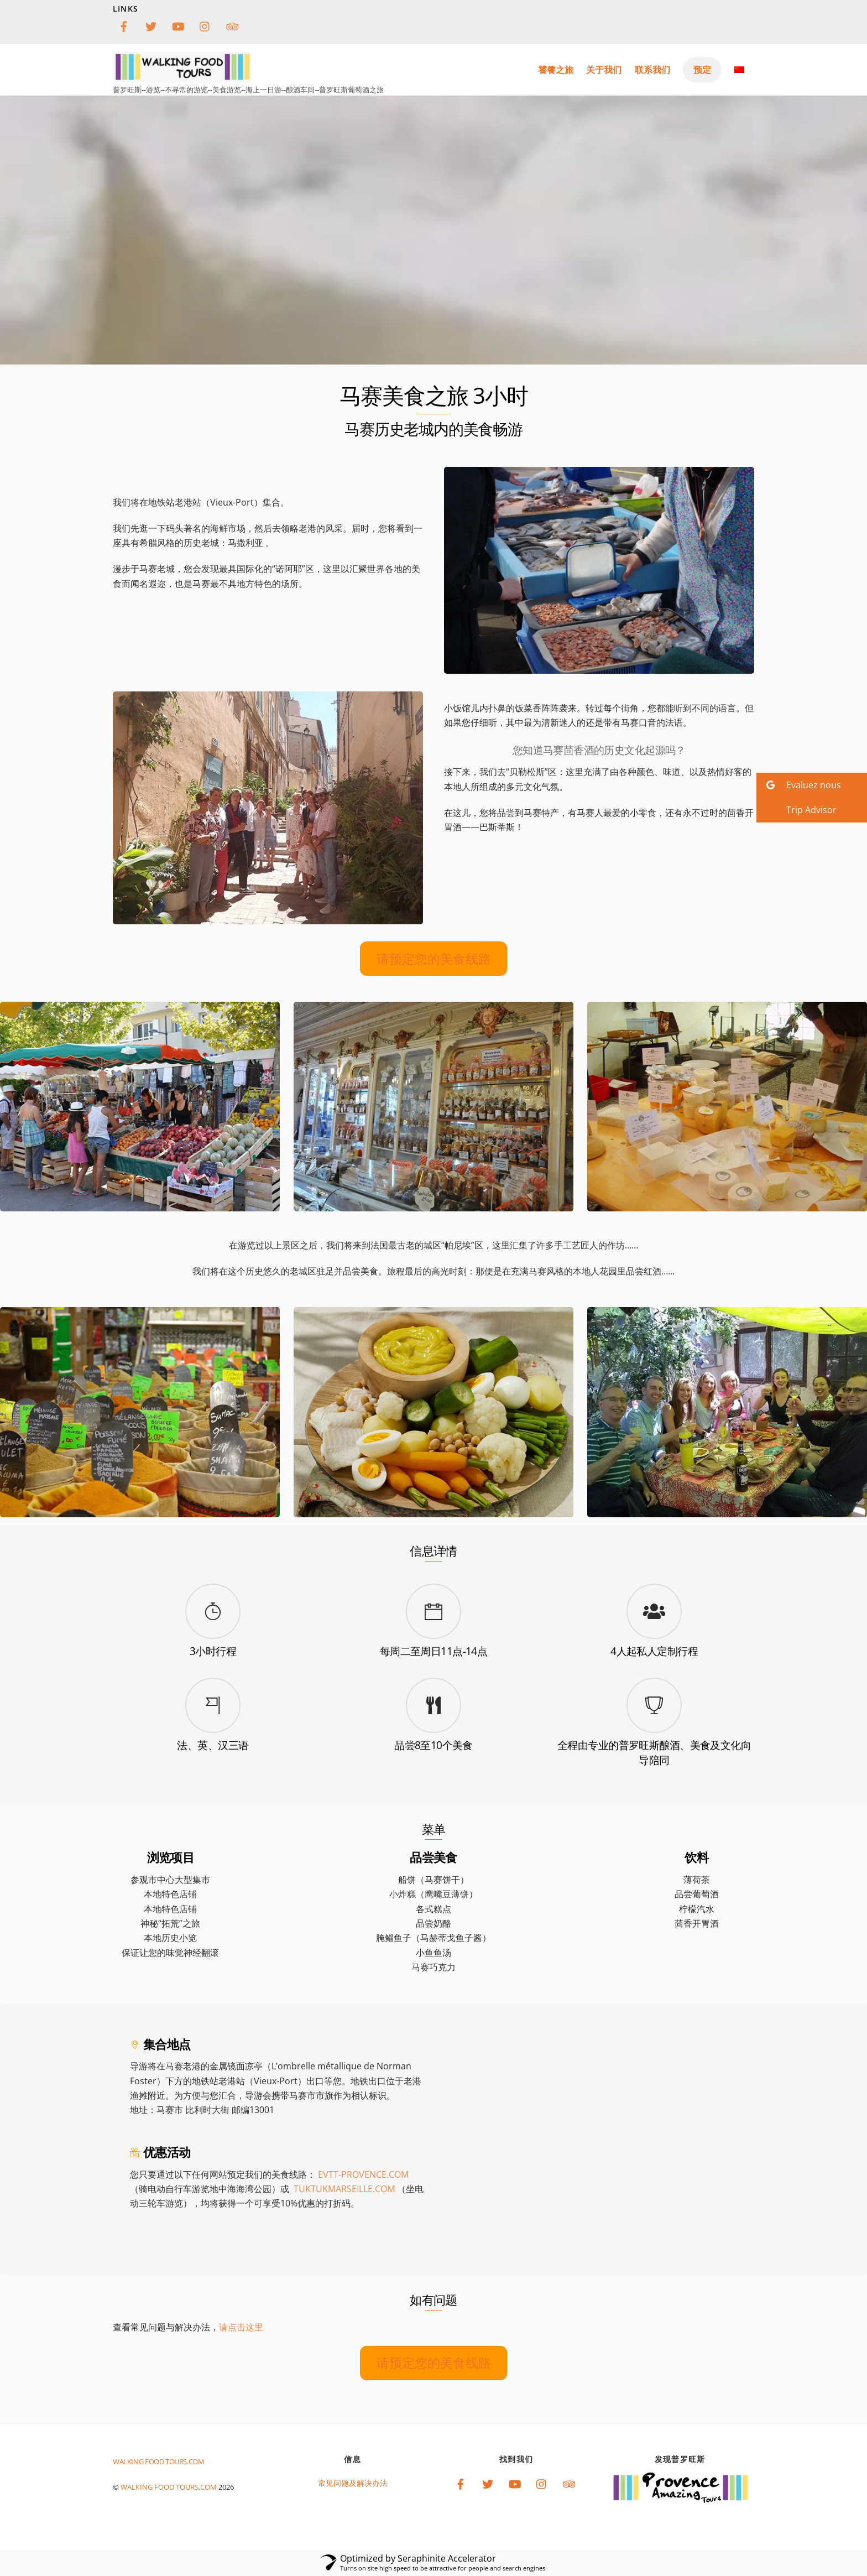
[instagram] (205, 25)
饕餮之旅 (555, 70)
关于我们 (603, 70)
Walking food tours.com (169, 2487)
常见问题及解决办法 (353, 2483)
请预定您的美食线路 (434, 958)
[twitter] (151, 25)
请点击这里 (241, 2327)
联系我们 (652, 70)
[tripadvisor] (232, 25)
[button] (811, 785)
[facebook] (124, 25)
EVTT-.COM (363, 2174)
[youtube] (178, 25)
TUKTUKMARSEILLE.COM (344, 2189)
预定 (702, 70)
